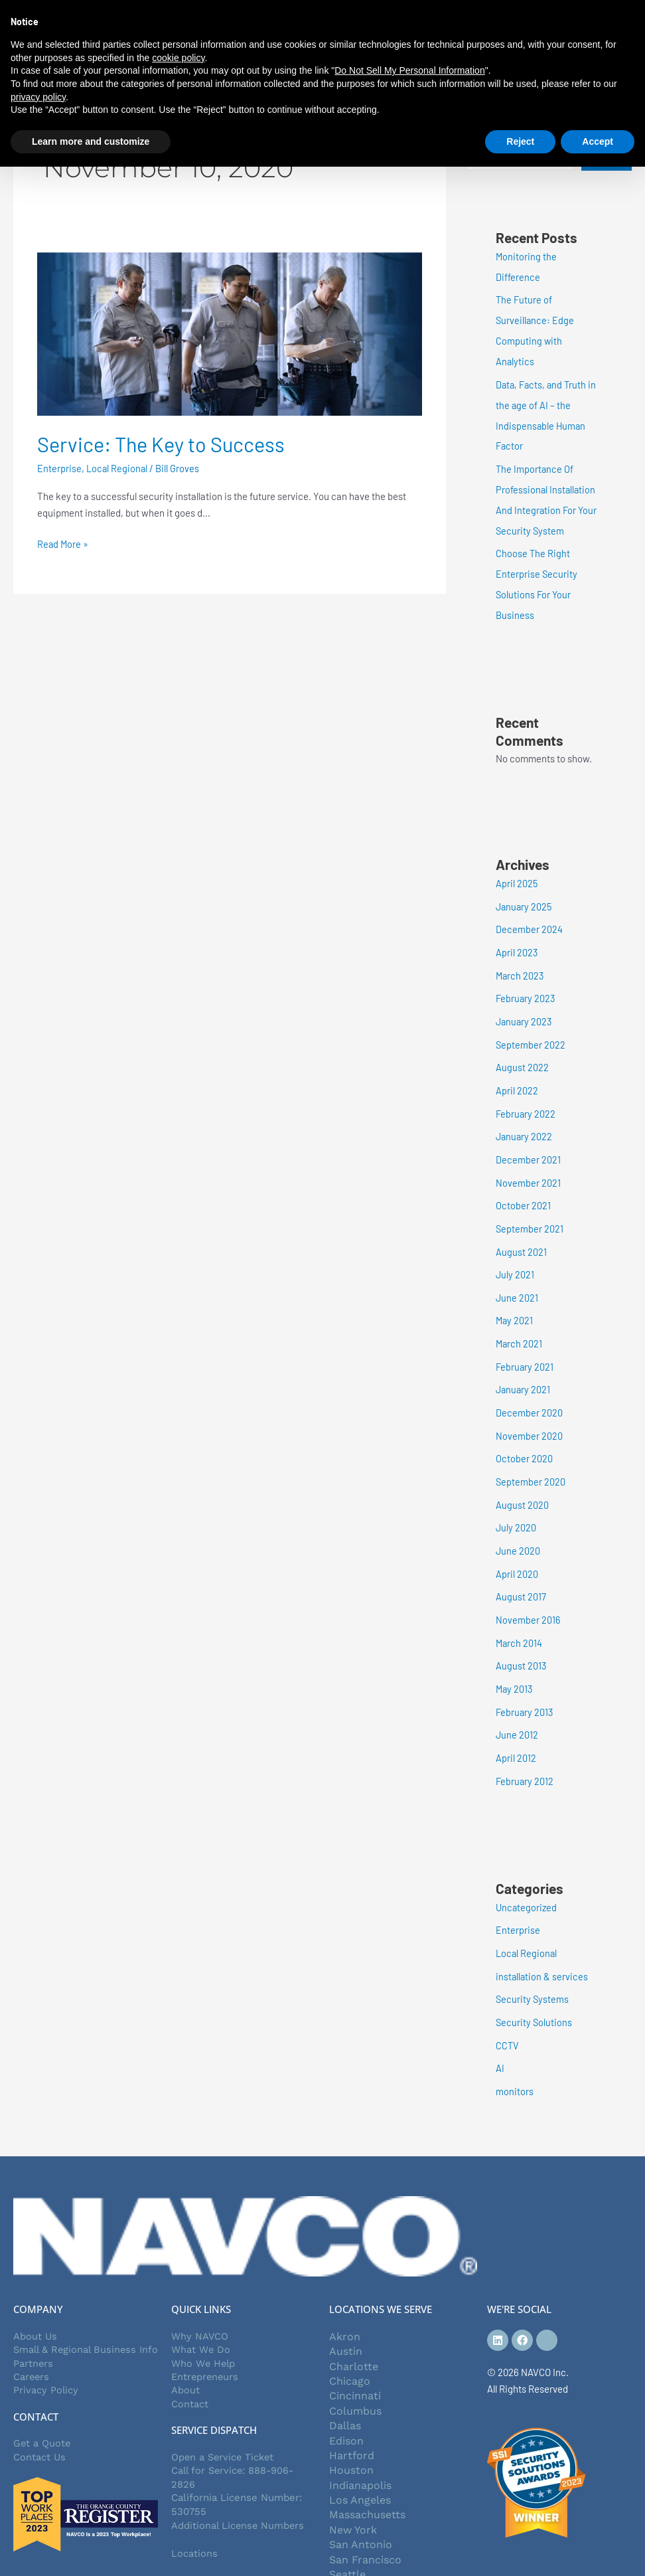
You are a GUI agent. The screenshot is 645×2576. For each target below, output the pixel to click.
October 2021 (523, 1187)
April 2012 (516, 1725)
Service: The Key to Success (164, 444)
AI (500, 2029)
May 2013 (515, 1658)
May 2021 (515, 1299)
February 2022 (526, 1097)
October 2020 (524, 1433)
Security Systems (533, 1962)
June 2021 (517, 1276)
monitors (515, 2052)
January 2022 (525, 1120)
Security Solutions (534, 1985)
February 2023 (526, 985)
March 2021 (519, 1322)
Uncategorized (527, 1873)
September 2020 (531, 1456)
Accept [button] (597, 141)
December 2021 (528, 1142)
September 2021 (530, 1209)
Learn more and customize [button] (90, 141)
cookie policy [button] (178, 57)
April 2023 (517, 940)
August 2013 (521, 1635)
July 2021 (515, 1254)
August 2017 (521, 1568)
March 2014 (519, 1612)
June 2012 (517, 1702)
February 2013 (525, 1680)
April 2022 (517, 1074)
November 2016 (528, 1590)
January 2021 (524, 1366)
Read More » (63, 543)
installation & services (542, 1940)
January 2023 (525, 1007)
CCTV (508, 2008)
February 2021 (525, 1343)
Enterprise (59, 468)
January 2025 (525, 895)
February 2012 (525, 1747)
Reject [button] (520, 141)
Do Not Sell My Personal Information (409, 70)
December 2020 (529, 1389)
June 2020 (518, 1523)
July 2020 (516, 1501)
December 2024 (529, 918)
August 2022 (522, 1053)
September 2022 (531, 1030)
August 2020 (522, 1478)
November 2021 (528, 1164)
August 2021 (521, 1232)
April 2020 (517, 1545)
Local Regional (117, 468)
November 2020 (529, 1411)
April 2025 (517, 873)
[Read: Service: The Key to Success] (229, 333)
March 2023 (520, 963)
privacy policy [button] (38, 97)
